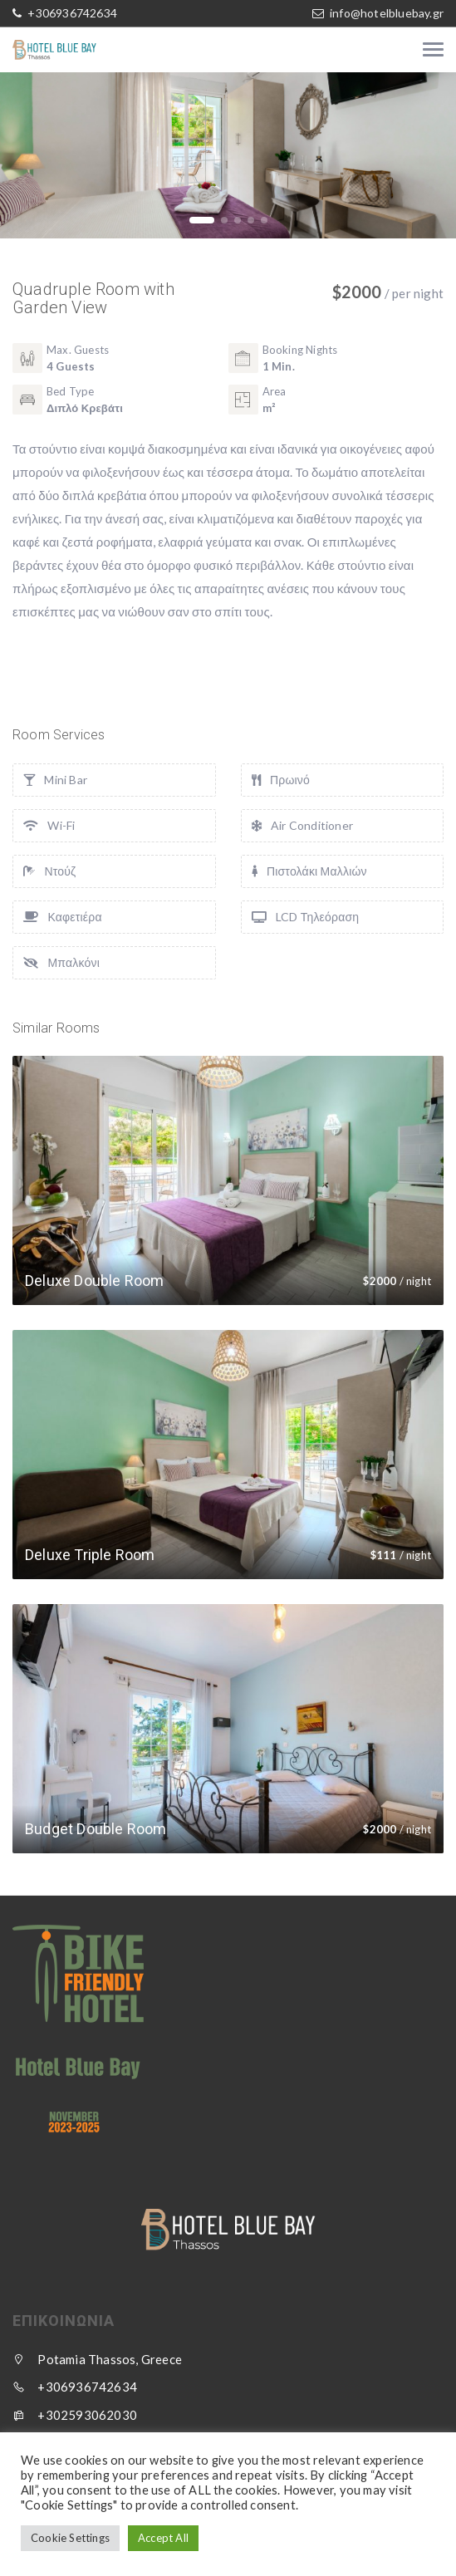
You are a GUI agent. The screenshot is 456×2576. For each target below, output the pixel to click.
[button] (201, 220)
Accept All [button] (163, 2537)
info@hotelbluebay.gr (387, 13)
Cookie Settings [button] (70, 2537)
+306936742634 (71, 13)
